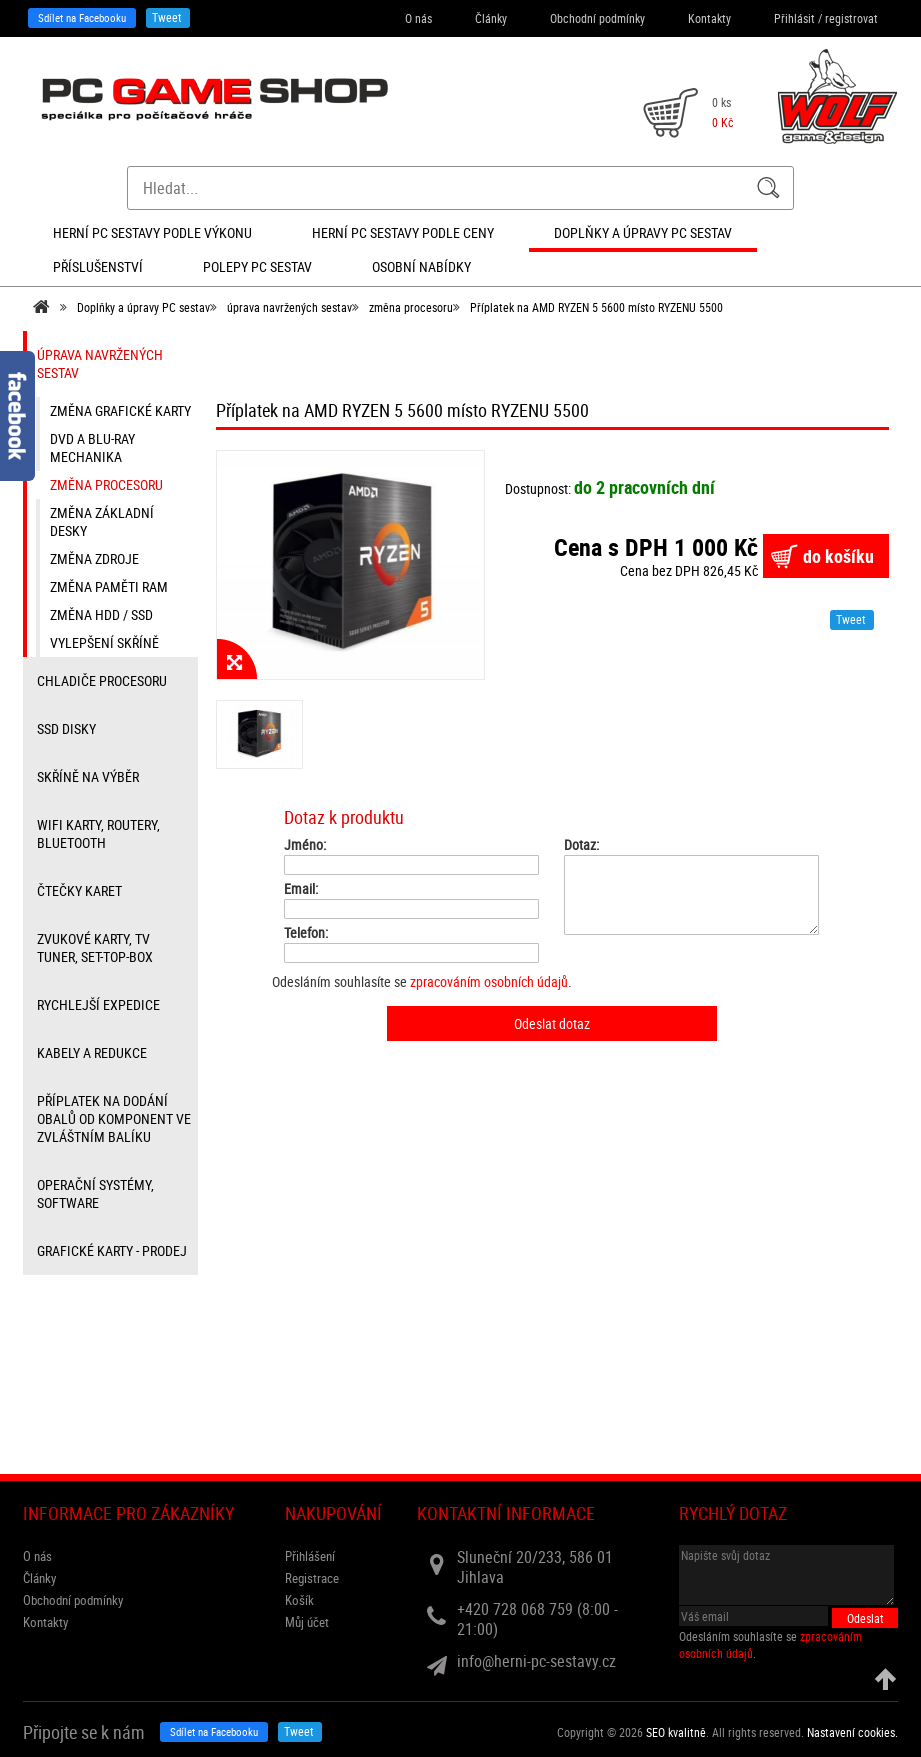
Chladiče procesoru (102, 680)
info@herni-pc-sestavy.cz (536, 1661)
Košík (299, 1600)
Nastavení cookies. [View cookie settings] (852, 1732)
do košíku (838, 556)
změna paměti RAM (109, 586)
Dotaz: (581, 845)
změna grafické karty (120, 410)
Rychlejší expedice (98, 1004)
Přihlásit (794, 18)
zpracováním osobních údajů (489, 981)
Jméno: (305, 845)
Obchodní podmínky (597, 18)
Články (491, 18)
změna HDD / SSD (101, 614)
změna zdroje (94, 558)
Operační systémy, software (95, 1193)
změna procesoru (411, 307)
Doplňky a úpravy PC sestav (143, 307)
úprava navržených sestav (289, 307)
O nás (418, 18)
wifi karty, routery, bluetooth (98, 833)
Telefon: (306, 933)
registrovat (851, 18)
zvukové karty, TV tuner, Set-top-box (95, 947)
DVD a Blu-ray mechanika (92, 447)
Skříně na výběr (88, 776)
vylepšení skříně (104, 642)
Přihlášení (310, 1556)
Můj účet (307, 1622)
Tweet (167, 17)
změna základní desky (102, 521)
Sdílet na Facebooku (82, 17)
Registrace (312, 1578)
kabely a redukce (92, 1052)
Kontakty (709, 18)
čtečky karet (79, 890)
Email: (301, 889)
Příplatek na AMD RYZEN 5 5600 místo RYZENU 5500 (596, 307)
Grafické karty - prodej (112, 1250)
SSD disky (66, 728)
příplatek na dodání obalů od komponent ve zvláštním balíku (114, 1118)
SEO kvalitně (676, 1732)
